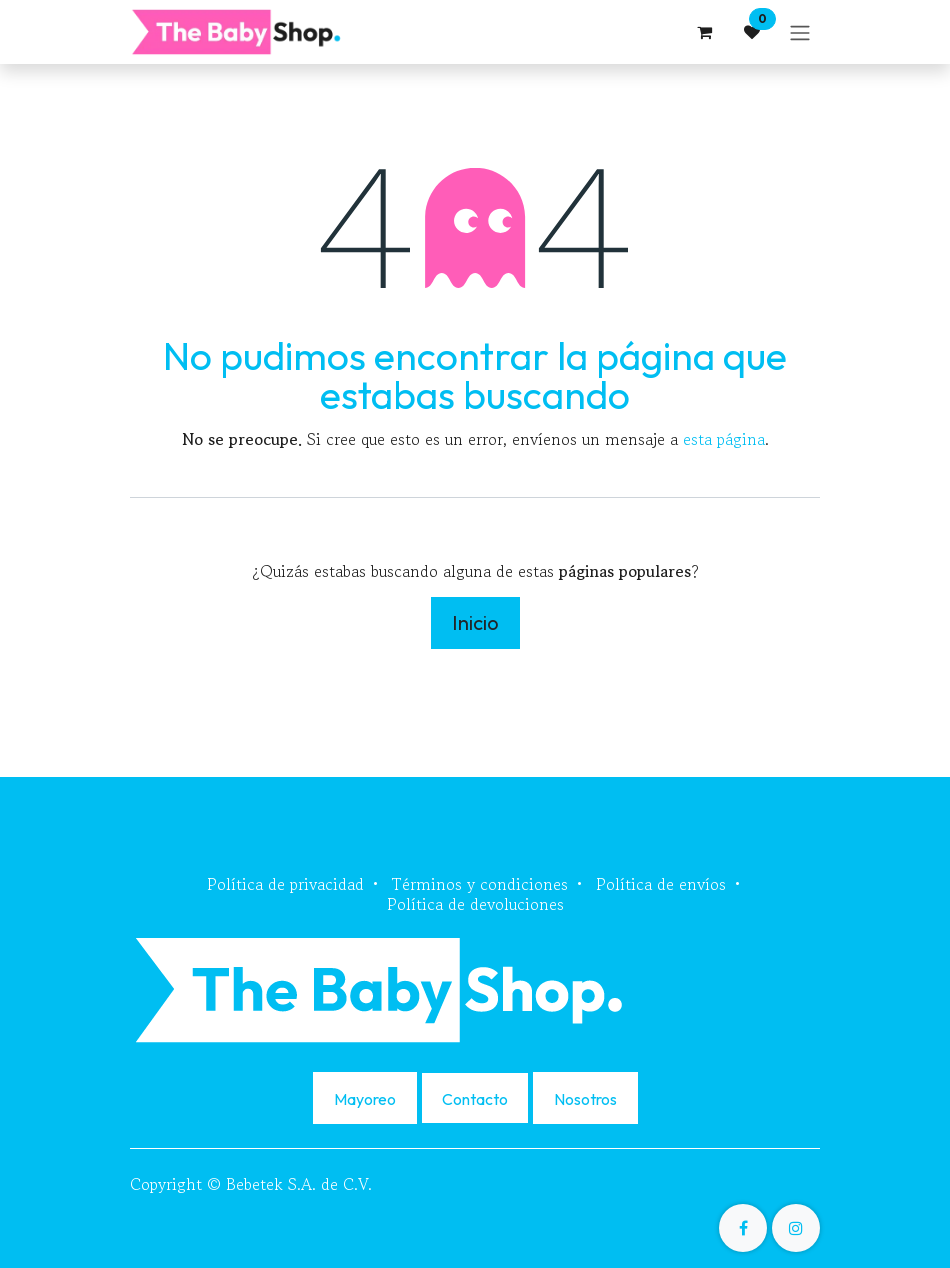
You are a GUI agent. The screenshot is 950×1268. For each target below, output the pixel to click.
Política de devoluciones (475, 904)
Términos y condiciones (480, 884)
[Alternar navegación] (800, 32)
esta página (724, 439)
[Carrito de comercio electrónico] (704, 32)
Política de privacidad (285, 884)
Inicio (475, 622)
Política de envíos (661, 884)
